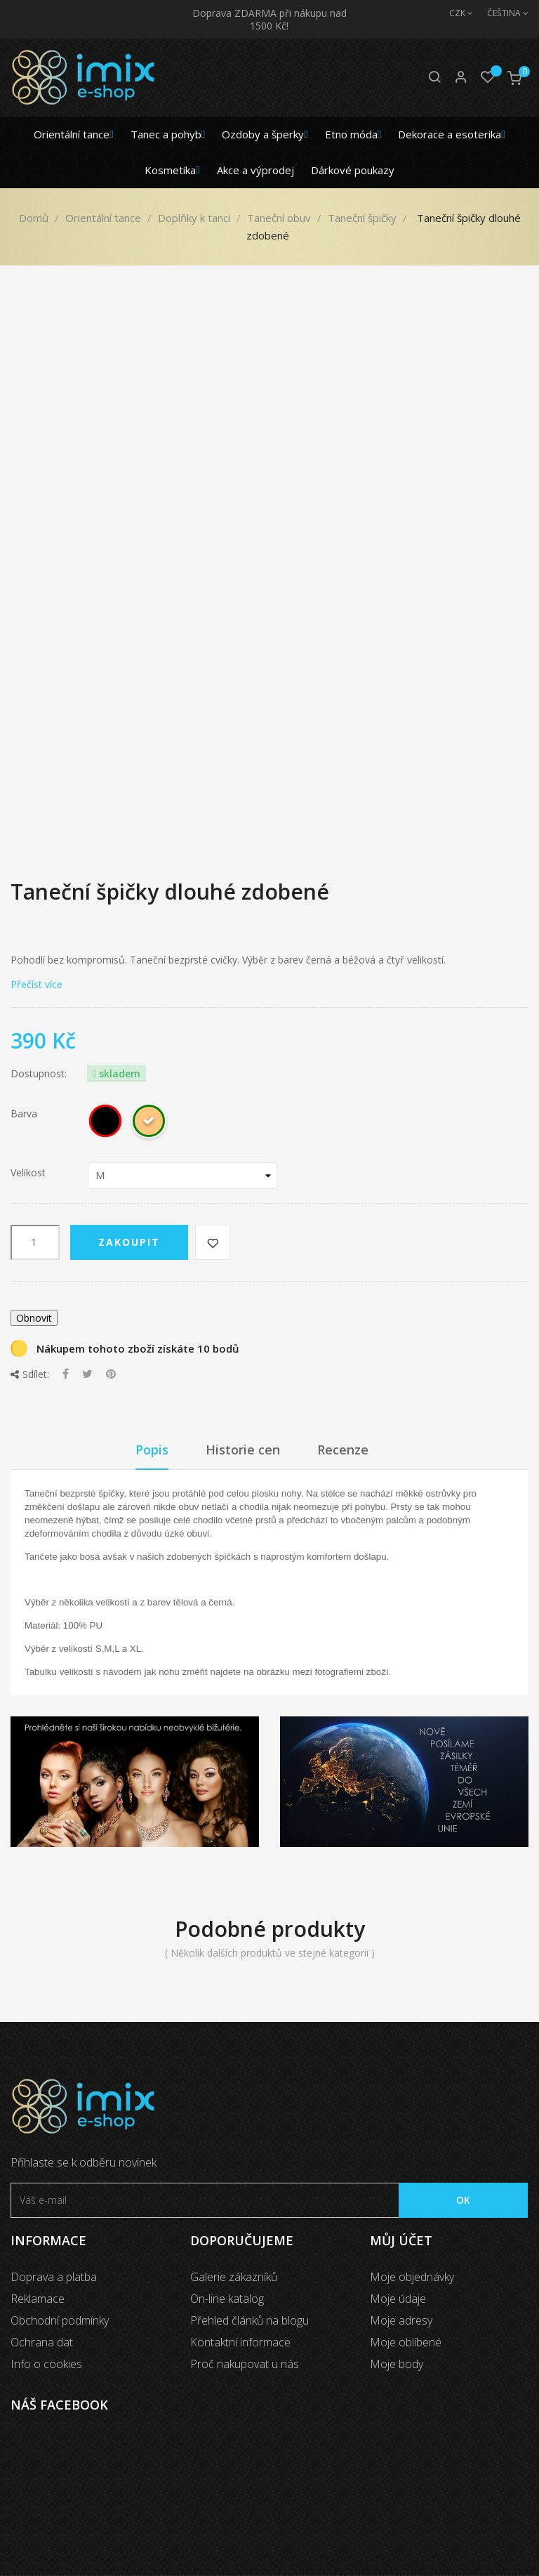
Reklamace (38, 2298)
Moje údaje (398, 2298)
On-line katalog (227, 2298)
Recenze (342, 1449)
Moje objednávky (412, 2277)
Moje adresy (401, 2320)
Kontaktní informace (240, 2342)
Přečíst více (36, 984)
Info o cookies (46, 2364)
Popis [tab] (151, 1449)
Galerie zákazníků (233, 2277)
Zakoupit (129, 1242)
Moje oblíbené (405, 2342)
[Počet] (35, 1242)
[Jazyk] (500, 13)
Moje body (396, 2364)
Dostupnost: (39, 1073)
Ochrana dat (42, 2342)
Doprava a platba (54, 2277)
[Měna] (454, 13)
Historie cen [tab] (243, 1449)
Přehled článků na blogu (249, 2320)
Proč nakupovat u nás (244, 2364)
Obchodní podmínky (60, 2320)
